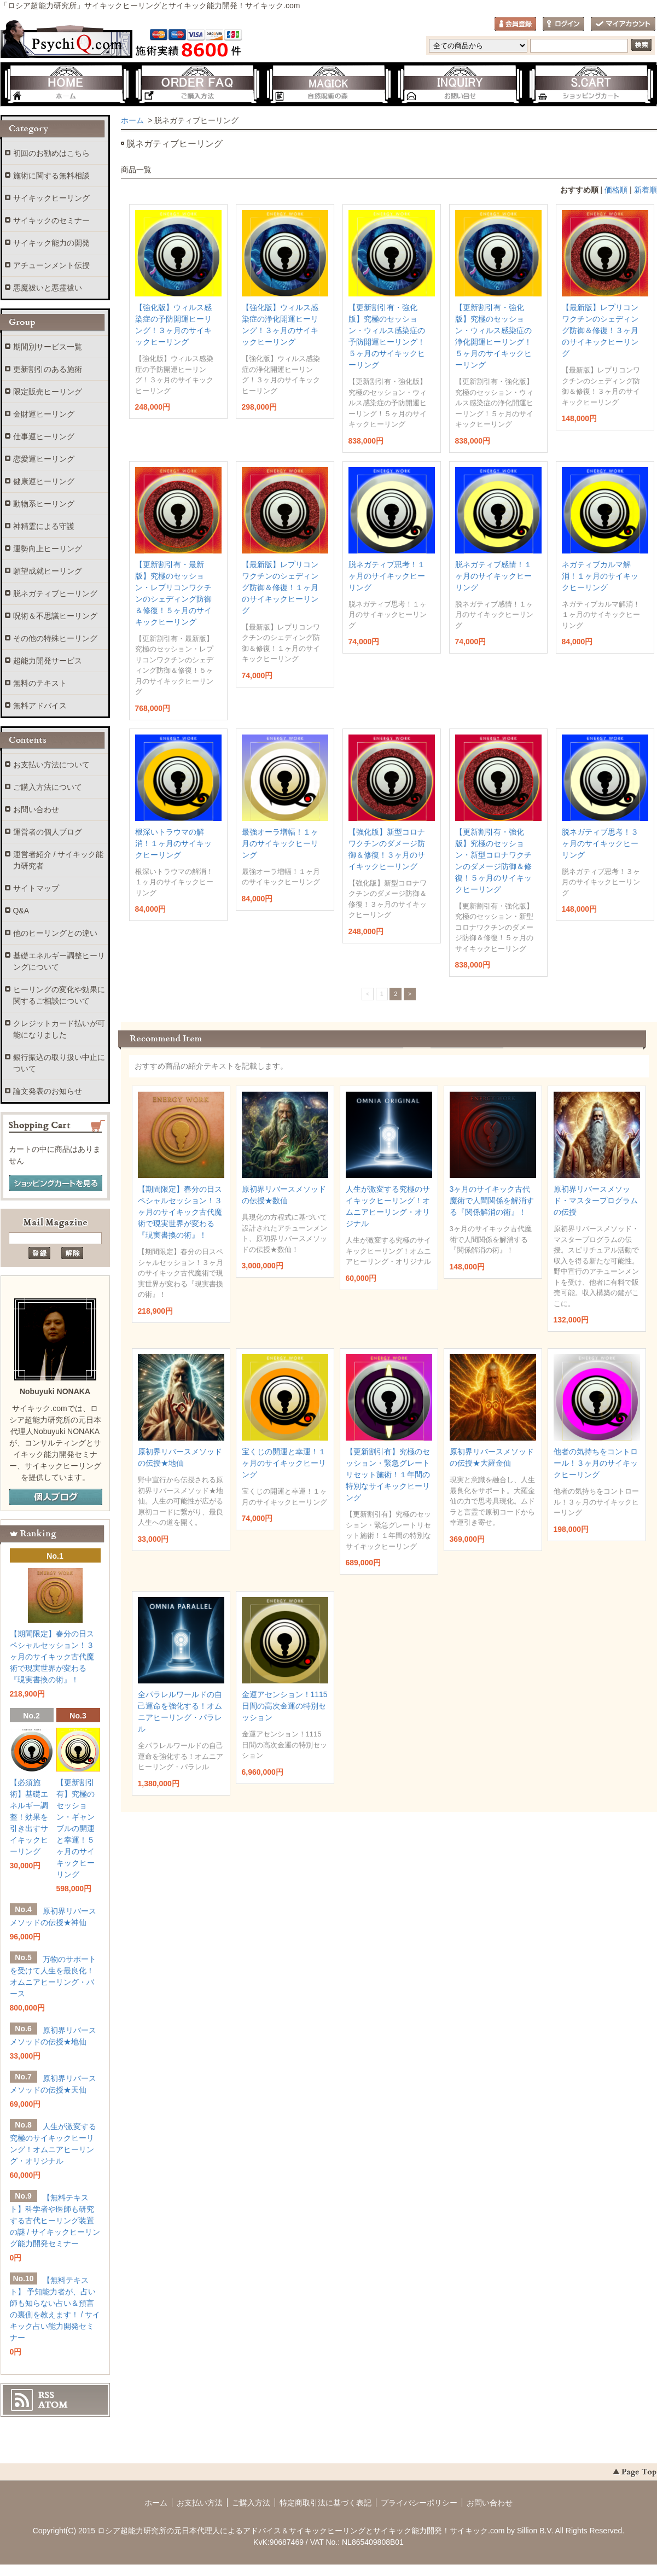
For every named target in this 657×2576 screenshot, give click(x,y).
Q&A (21, 910)
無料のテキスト (40, 683)
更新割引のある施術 (47, 369)
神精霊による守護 (43, 526)
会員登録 (515, 24)
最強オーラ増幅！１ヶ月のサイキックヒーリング (280, 843)
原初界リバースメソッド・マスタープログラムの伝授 (596, 1200)
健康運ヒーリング (43, 481)
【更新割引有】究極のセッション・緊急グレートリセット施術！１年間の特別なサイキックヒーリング (388, 1474)
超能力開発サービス (47, 660)
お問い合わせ (460, 84)
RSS (46, 2395)
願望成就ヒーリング (47, 571)
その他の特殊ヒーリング (55, 638)
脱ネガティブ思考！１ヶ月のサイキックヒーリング (386, 576)
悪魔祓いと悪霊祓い (47, 287)
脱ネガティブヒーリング (55, 593)
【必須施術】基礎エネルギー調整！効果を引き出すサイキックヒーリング (29, 1817)
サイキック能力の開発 (51, 242)
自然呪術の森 (328, 84)
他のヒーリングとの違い (55, 933)
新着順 (645, 189)
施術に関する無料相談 (51, 175)
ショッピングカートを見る (56, 1183)
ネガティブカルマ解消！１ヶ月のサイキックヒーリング (600, 576)
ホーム (66, 84)
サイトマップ (36, 888)
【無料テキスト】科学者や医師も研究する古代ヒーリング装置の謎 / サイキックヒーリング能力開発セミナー (55, 2220)
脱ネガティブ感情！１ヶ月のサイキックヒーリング (493, 576)
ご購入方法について (47, 787)
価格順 (615, 189)
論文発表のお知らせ (47, 1091)
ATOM (53, 2405)
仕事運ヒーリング (43, 436)
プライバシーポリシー (419, 2502)
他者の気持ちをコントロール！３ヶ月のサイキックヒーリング (596, 1463)
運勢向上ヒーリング (47, 548)
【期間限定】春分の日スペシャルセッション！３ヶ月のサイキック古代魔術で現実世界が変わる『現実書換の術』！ (180, 1212)
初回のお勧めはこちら (51, 153)
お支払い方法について (51, 764)
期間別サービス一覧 (47, 346)
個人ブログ (56, 1497)
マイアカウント (623, 24)
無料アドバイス (40, 705)
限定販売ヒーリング (47, 391)
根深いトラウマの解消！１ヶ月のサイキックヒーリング (173, 843)
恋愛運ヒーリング (43, 458)
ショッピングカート (591, 84)
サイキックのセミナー (51, 220)
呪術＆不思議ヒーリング (55, 615)
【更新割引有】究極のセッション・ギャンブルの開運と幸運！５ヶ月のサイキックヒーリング (75, 1828)
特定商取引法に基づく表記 (325, 2502)
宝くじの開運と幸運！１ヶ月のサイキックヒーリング (284, 1463)
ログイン (563, 24)
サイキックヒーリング (51, 198)
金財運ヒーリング (43, 414)
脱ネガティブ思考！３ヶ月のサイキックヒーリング (600, 843)
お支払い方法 (200, 2502)
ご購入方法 (197, 84)
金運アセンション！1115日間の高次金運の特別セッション (285, 1706)
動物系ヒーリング (43, 503)
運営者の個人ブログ (47, 831)
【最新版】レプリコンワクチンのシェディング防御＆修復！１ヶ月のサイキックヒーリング (280, 587)
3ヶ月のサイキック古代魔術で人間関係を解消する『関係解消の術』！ (492, 1200)
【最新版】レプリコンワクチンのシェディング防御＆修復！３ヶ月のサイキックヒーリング (600, 330)
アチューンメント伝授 (51, 265)
